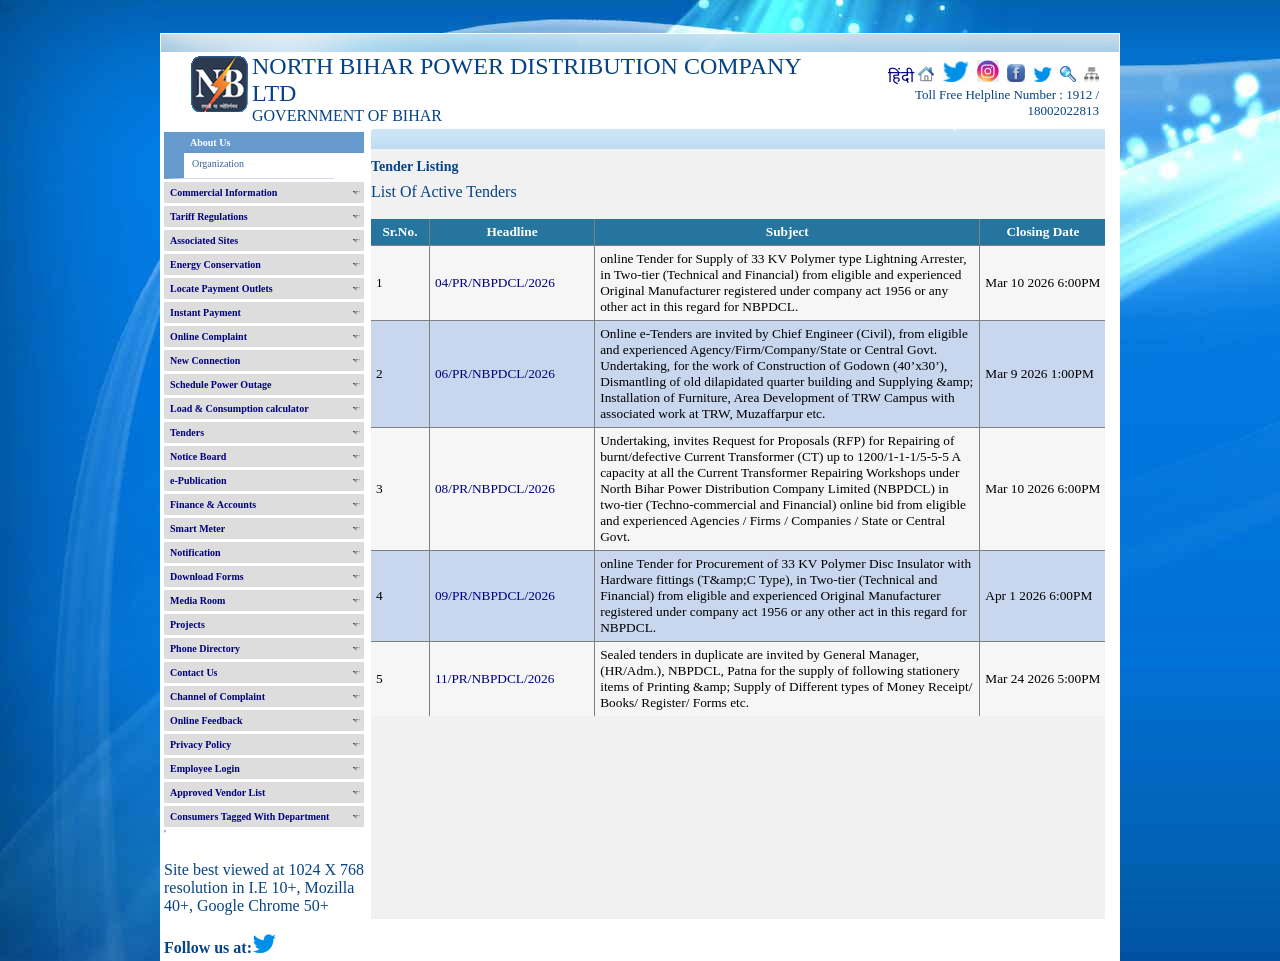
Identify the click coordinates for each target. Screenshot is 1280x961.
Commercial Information (223, 192)
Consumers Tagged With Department (249, 816)
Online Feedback (206, 720)
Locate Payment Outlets (221, 288)
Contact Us (194, 672)
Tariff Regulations (209, 216)
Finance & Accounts (213, 504)
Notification (195, 552)
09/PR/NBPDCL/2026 (495, 595)
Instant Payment (205, 312)
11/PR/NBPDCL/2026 (495, 678)
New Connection (205, 360)
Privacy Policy (200, 744)
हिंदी (901, 76)
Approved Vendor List (217, 792)
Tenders (187, 432)
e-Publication (198, 480)
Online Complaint (208, 336)
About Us (210, 142)
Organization (218, 163)
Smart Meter (197, 528)
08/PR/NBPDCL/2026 (495, 488)
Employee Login (205, 768)
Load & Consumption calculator (239, 408)
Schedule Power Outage (220, 384)
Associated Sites (204, 240)
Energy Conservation (215, 264)
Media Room (197, 600)
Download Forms (207, 576)
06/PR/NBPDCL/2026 (495, 373)
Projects (187, 624)
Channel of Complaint (217, 696)
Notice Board (198, 456)
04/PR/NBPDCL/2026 (495, 282)
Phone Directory (205, 648)
